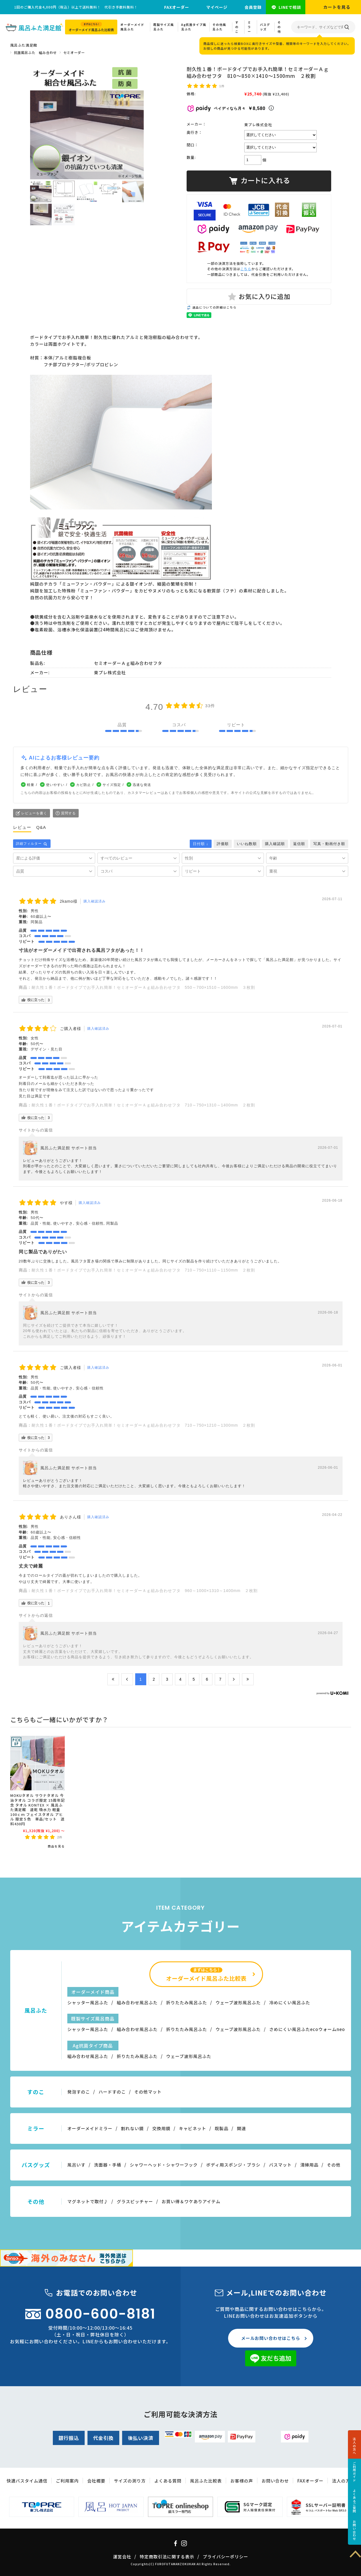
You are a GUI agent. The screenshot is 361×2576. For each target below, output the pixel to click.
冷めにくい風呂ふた (289, 2002)
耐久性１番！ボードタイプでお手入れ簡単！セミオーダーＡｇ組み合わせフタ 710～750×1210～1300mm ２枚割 (143, 1425)
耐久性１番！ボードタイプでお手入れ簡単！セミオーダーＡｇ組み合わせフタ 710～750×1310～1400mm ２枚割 (143, 1105)
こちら (245, 268)
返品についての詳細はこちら (214, 307)
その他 (279, 27)
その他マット (148, 2092)
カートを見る (336, 7)
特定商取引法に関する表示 (167, 2557)
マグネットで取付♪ (87, 2201)
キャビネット (192, 2128)
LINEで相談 (290, 7)
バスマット (280, 2165)
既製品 (221, 2128)
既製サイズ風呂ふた (163, 26)
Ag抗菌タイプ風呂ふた (193, 26)
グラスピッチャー (135, 2201)
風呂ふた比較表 (206, 2481)
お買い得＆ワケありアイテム (191, 2201)
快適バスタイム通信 (27, 2481)
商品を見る (56, 1846)
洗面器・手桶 (107, 2165)
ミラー (249, 27)
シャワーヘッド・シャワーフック (164, 2165)
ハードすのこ (112, 2092)
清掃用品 (309, 2165)
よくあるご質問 (354, 2501)
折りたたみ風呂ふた (186, 2002)
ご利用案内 (67, 2481)
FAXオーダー (176, 7)
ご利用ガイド (354, 2471)
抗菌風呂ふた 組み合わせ (35, 52)
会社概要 (96, 2481)
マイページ (217, 7)
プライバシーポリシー (225, 2557)
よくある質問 (167, 2481)
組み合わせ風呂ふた (137, 2002)
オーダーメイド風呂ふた (132, 26)
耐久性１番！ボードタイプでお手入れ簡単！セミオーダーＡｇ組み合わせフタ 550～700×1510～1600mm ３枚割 (143, 987)
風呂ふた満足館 (23, 45)
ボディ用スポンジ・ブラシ (233, 2165)
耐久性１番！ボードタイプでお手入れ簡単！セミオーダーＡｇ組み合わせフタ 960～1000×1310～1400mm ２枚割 (145, 1590)
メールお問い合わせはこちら (270, 2338)
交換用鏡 (161, 2128)
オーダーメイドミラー (89, 2128)
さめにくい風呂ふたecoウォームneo (307, 2029)
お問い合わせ (354, 2530)
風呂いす (76, 2165)
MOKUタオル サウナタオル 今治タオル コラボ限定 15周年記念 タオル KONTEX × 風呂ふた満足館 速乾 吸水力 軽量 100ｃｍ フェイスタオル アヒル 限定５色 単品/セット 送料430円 (37, 1809)
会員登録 (253, 7)
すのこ (237, 27)
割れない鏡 (132, 2128)
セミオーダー (74, 52)
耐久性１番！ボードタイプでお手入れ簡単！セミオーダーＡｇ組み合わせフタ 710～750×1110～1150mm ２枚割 (143, 1270)
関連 (241, 2128)
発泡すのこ (78, 2092)
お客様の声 (241, 2481)
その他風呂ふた (219, 26)
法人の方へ (354, 2445)
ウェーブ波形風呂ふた (238, 2002)
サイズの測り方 (130, 2481)
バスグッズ (265, 26)
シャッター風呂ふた (87, 2002)
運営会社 (122, 2557)
